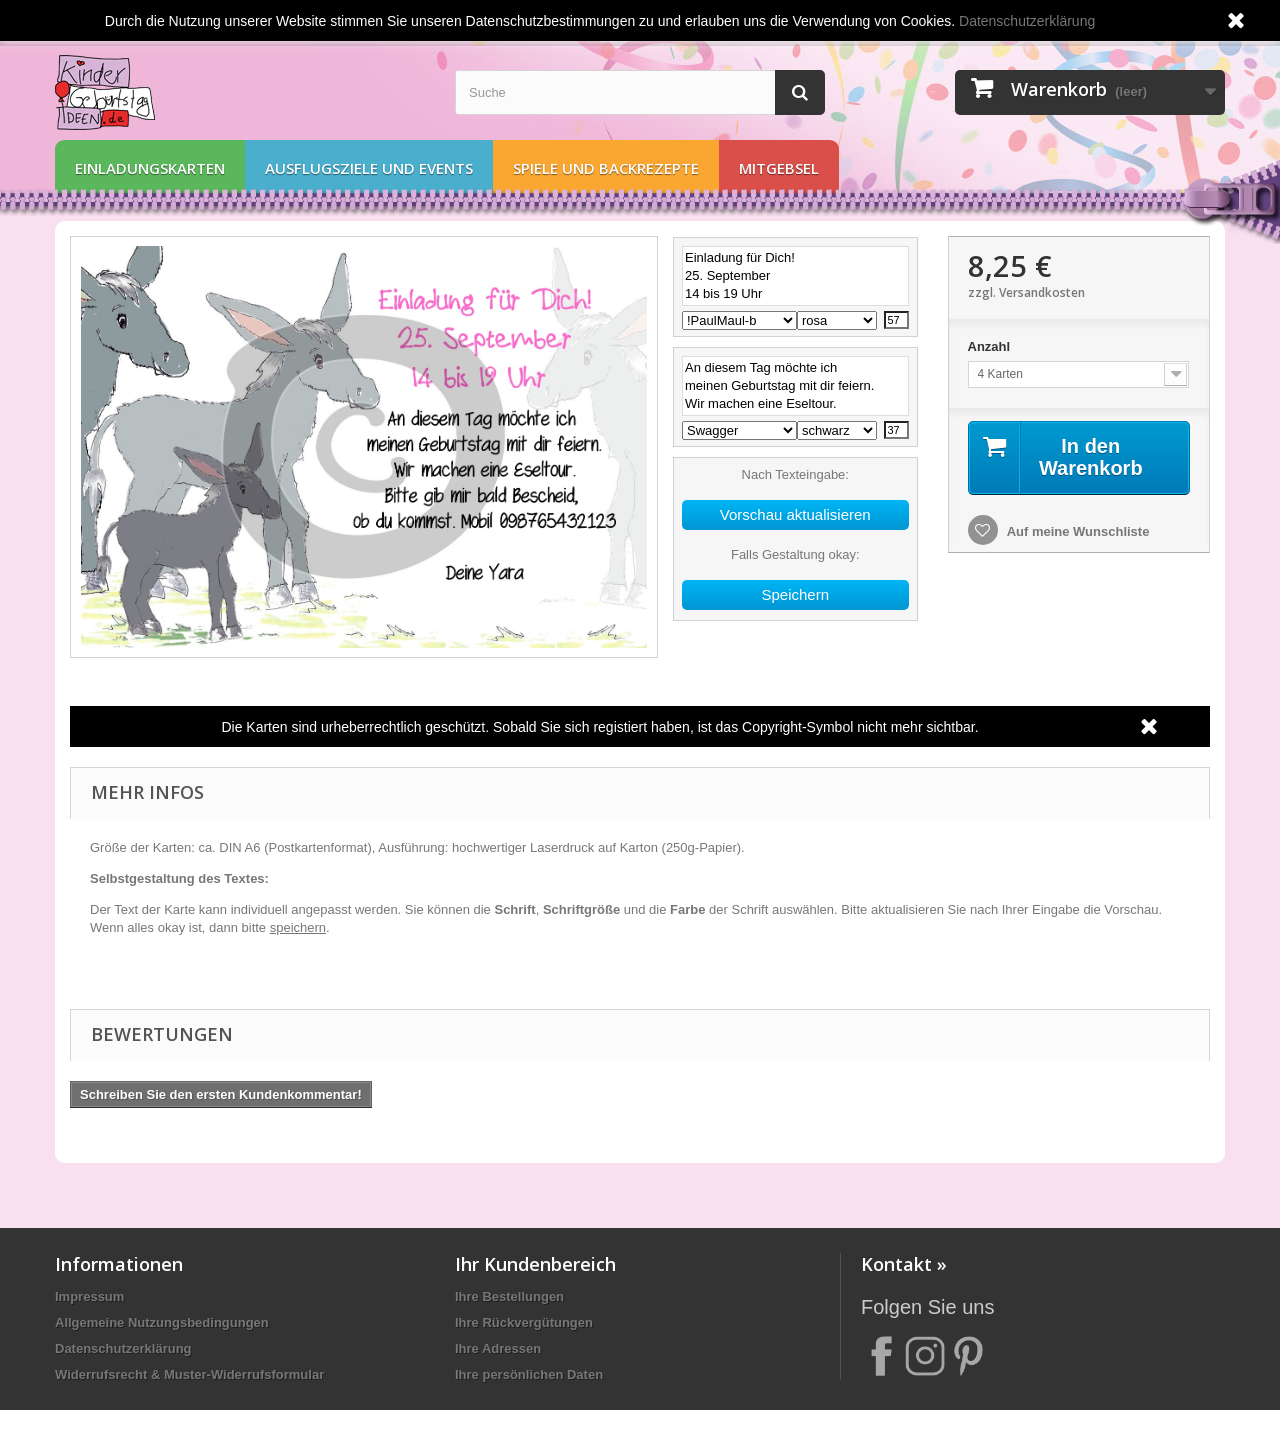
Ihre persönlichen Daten (529, 1374)
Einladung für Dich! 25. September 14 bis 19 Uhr (795, 276)
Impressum (89, 1296)
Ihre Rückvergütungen (524, 1322)
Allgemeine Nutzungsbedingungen (162, 1322)
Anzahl (991, 346)
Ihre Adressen (498, 1348)
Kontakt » (904, 1264)
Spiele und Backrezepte (606, 168)
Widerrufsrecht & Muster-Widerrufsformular (189, 1374)
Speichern (795, 594)
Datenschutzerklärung (123, 1348)
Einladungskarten (150, 168)
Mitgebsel (779, 168)
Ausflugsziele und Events (369, 168)
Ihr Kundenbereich (535, 1264)
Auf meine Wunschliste (1077, 531)
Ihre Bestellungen (509, 1296)
